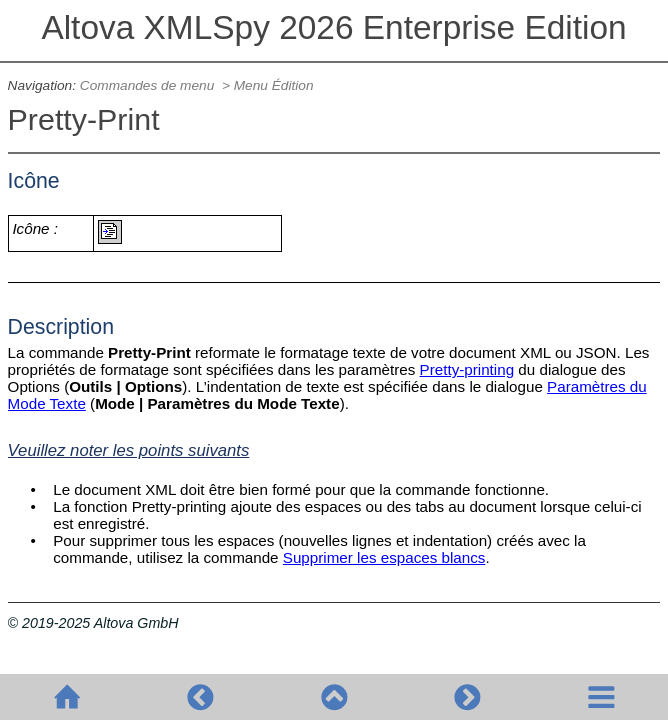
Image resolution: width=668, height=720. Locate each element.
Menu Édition (274, 85)
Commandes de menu (149, 85)
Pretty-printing (467, 369)
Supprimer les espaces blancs (384, 557)
